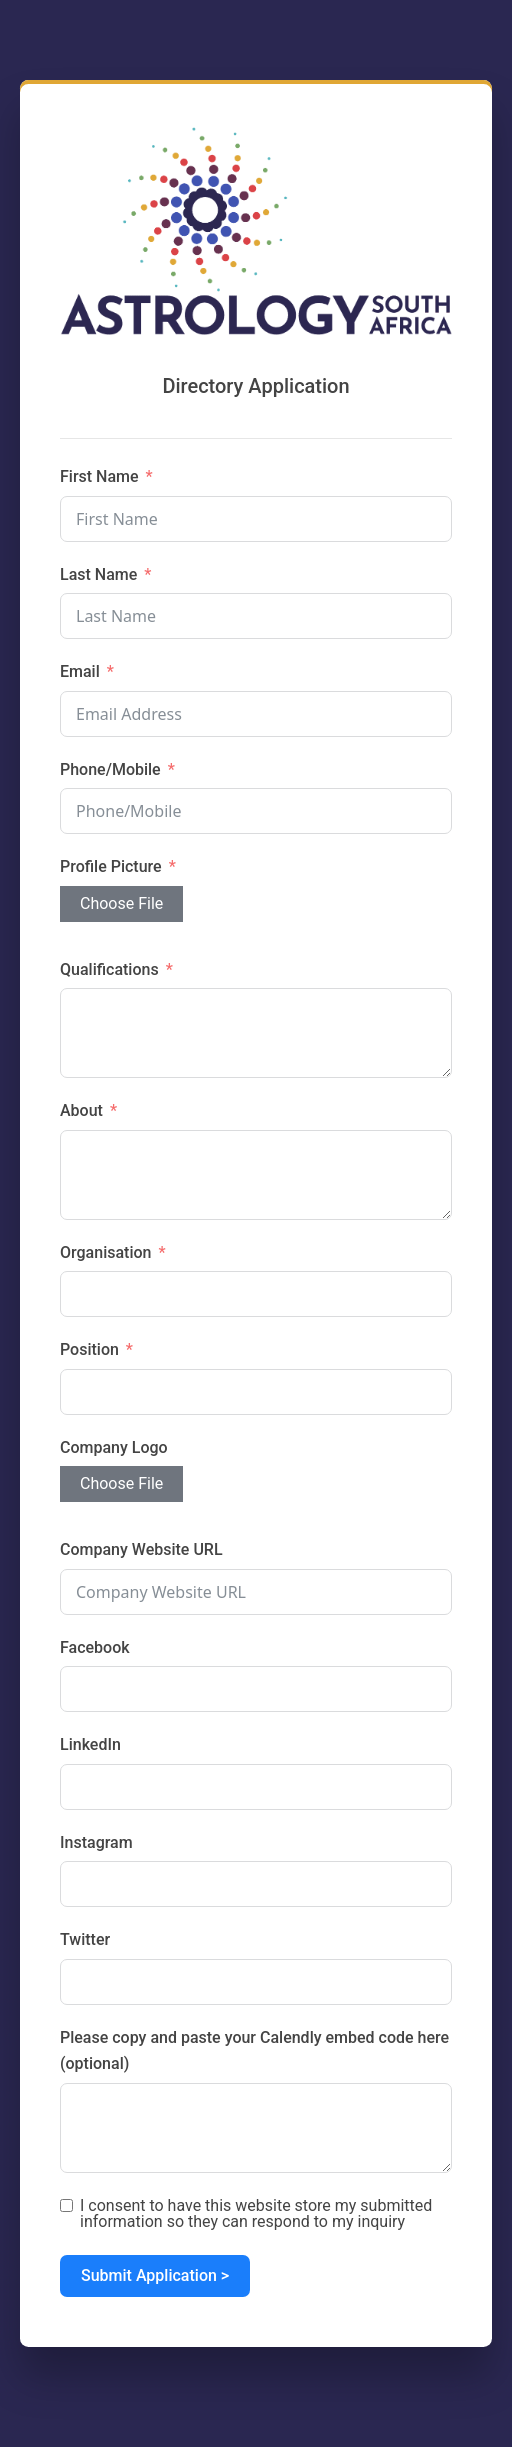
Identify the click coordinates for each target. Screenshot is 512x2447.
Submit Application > (155, 2275)
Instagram (96, 1842)
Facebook (95, 1647)
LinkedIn (90, 1744)
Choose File (121, 903)
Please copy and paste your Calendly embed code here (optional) (254, 2051)
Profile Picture (111, 866)
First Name (99, 476)
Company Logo (114, 1447)
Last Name (98, 574)
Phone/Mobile (110, 769)
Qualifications (109, 969)
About (81, 1110)
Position (89, 1349)
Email (80, 671)
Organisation (105, 1252)
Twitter (85, 1939)
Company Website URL (141, 1549)
